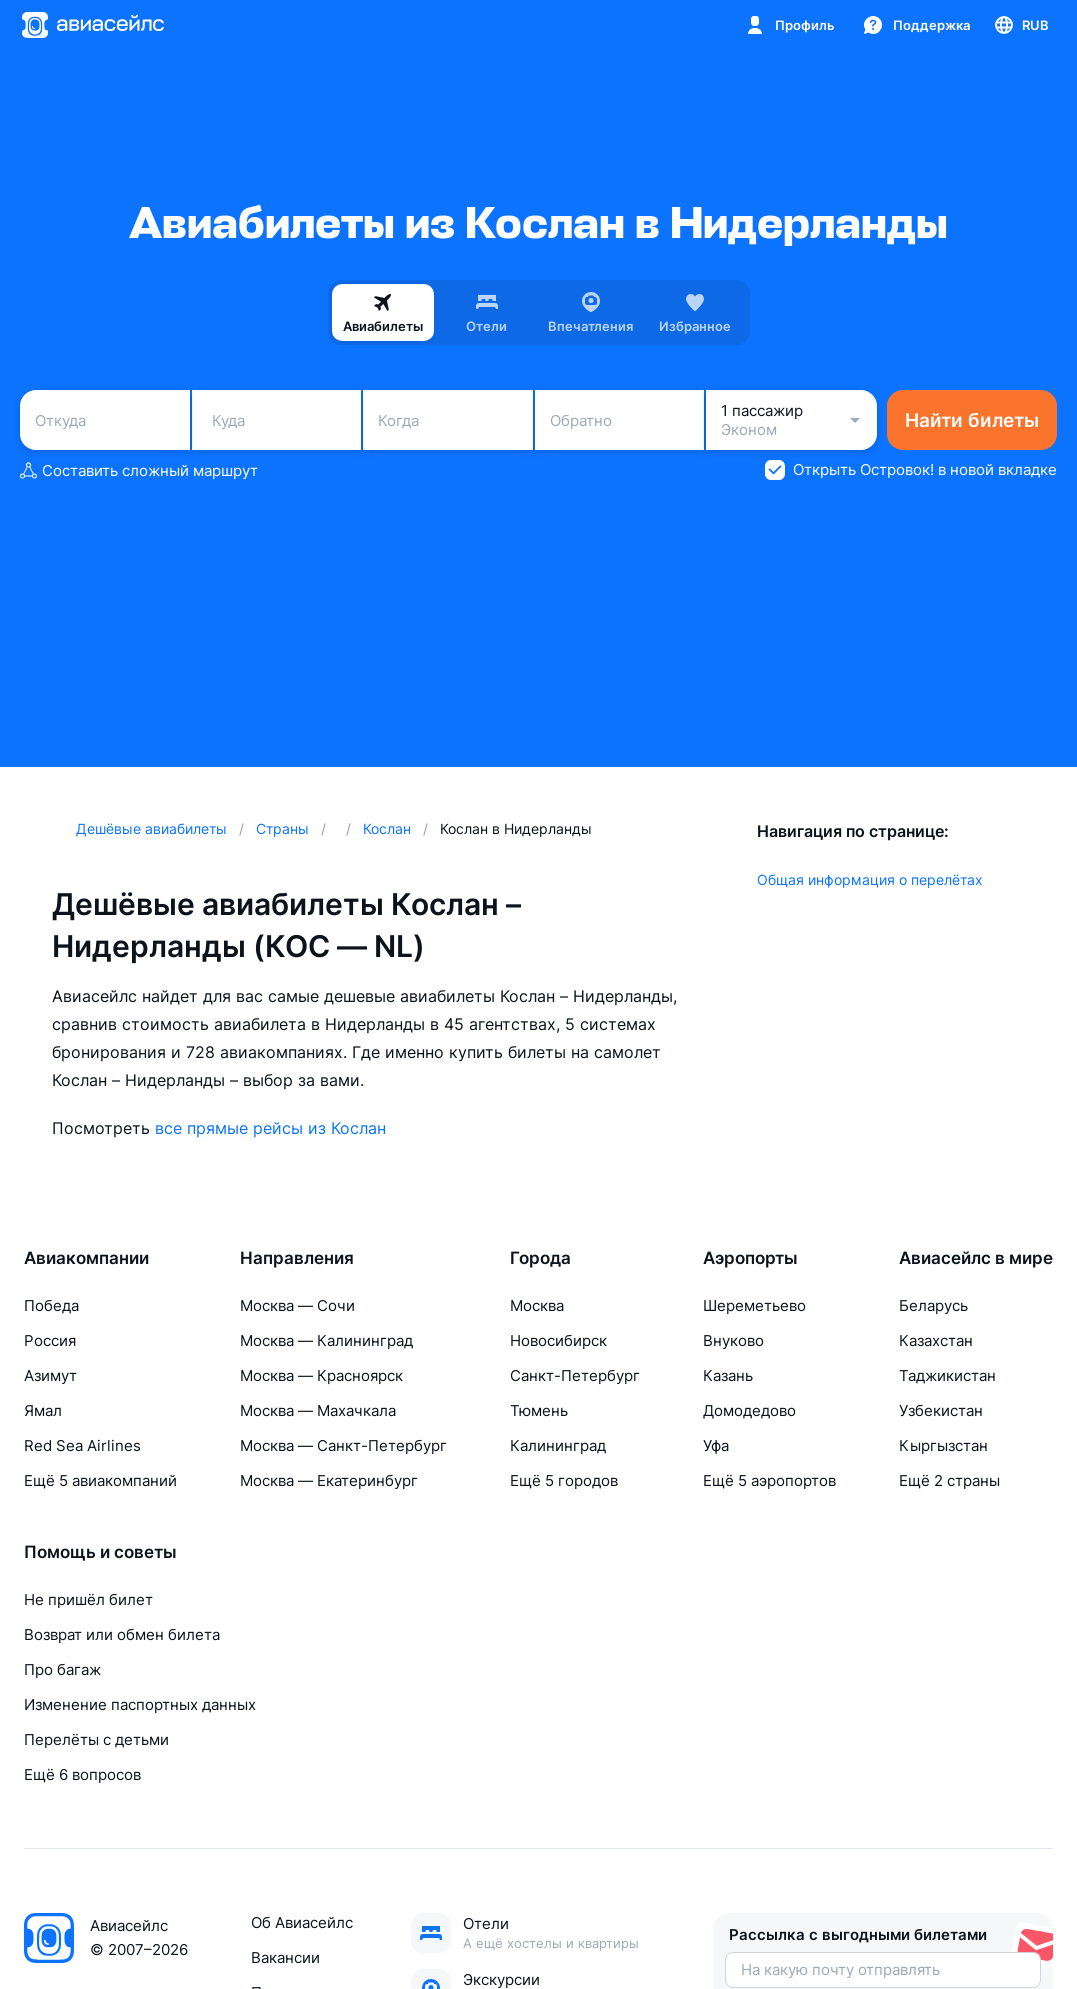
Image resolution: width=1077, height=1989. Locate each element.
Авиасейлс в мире (976, 1258)
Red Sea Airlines (82, 1445)
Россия (50, 1340)
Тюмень (539, 1410)
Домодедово (749, 1410)
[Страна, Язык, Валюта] (1020, 25)
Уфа (716, 1445)
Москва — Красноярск (321, 1375)
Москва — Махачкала (318, 1410)
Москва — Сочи (297, 1305)
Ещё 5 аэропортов (769, 1480)
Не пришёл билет (88, 1599)
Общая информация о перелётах (870, 879)
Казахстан (936, 1340)
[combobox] (105, 420)
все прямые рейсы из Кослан (270, 1128)
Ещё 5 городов (564, 1480)
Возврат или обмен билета (122, 1634)
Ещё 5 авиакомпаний (100, 1480)
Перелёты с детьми (96, 1739)
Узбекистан (941, 1410)
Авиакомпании (86, 1258)
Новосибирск (558, 1340)
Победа (51, 1305)
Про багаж (62, 1669)
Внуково (733, 1340)
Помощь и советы (100, 1552)
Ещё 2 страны (949, 1480)
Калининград (558, 1445)
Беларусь (933, 1305)
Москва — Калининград (326, 1340)
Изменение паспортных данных (140, 1704)
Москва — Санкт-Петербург (343, 1445)
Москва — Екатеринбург (329, 1480)
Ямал (43, 1410)
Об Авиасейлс (302, 1922)
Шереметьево (754, 1305)
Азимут (50, 1375)
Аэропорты (750, 1258)
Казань (728, 1375)
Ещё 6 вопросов (82, 1774)
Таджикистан (947, 1375)
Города (540, 1258)
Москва (537, 1305)
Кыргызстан (943, 1445)
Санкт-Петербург (575, 1375)
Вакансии (285, 1957)
